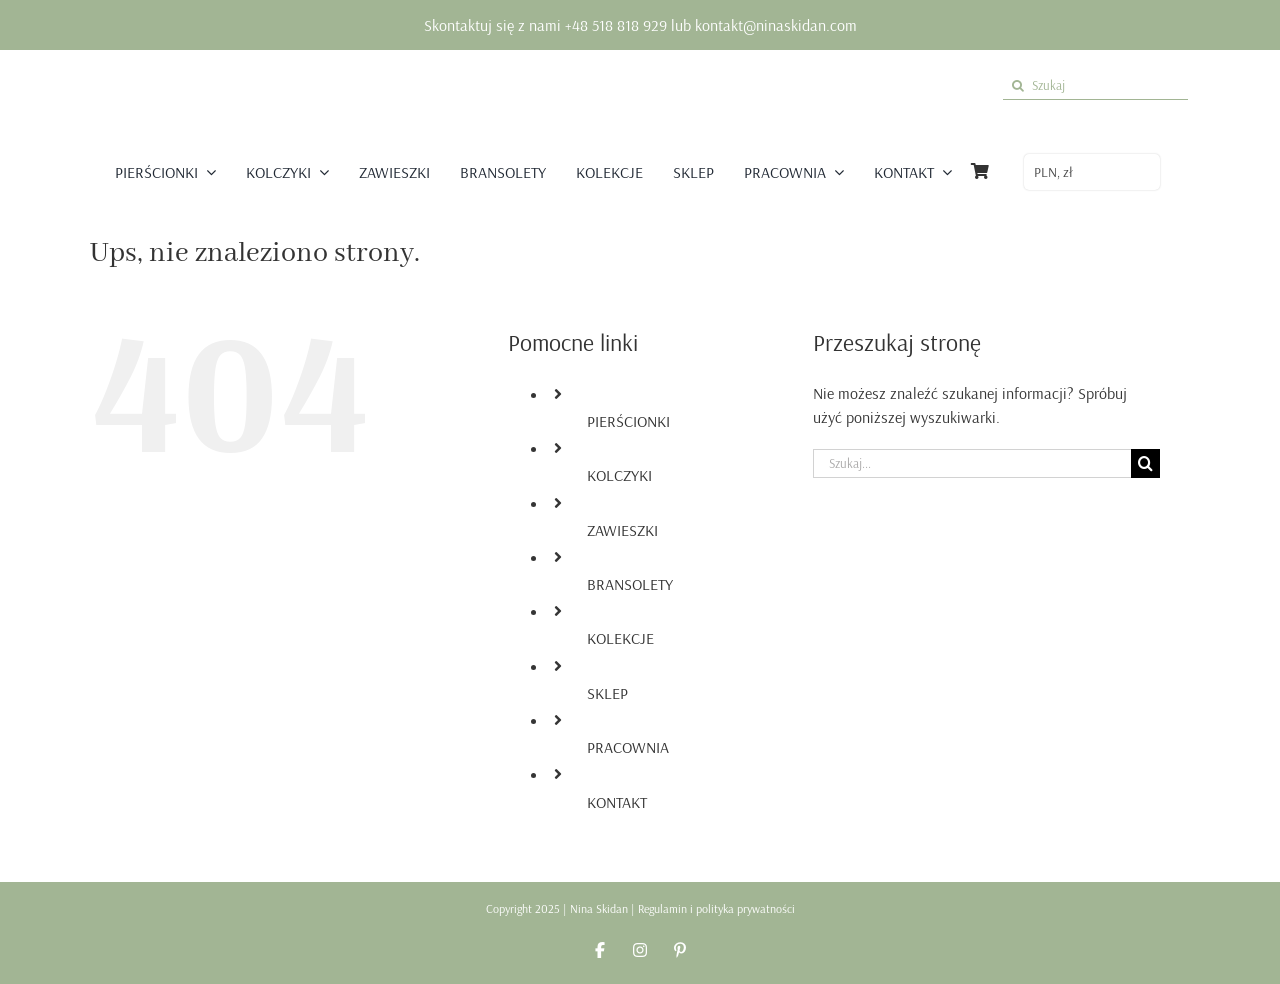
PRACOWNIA (628, 747)
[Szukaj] (1095, 85)
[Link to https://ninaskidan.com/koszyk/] (980, 171)
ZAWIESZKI (622, 530)
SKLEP (607, 693)
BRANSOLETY (630, 584)
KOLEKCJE (620, 638)
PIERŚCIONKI (628, 421)
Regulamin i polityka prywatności (716, 908)
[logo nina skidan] (642, 73)
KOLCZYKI (619, 475)
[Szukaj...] (972, 463)
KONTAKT (617, 802)
